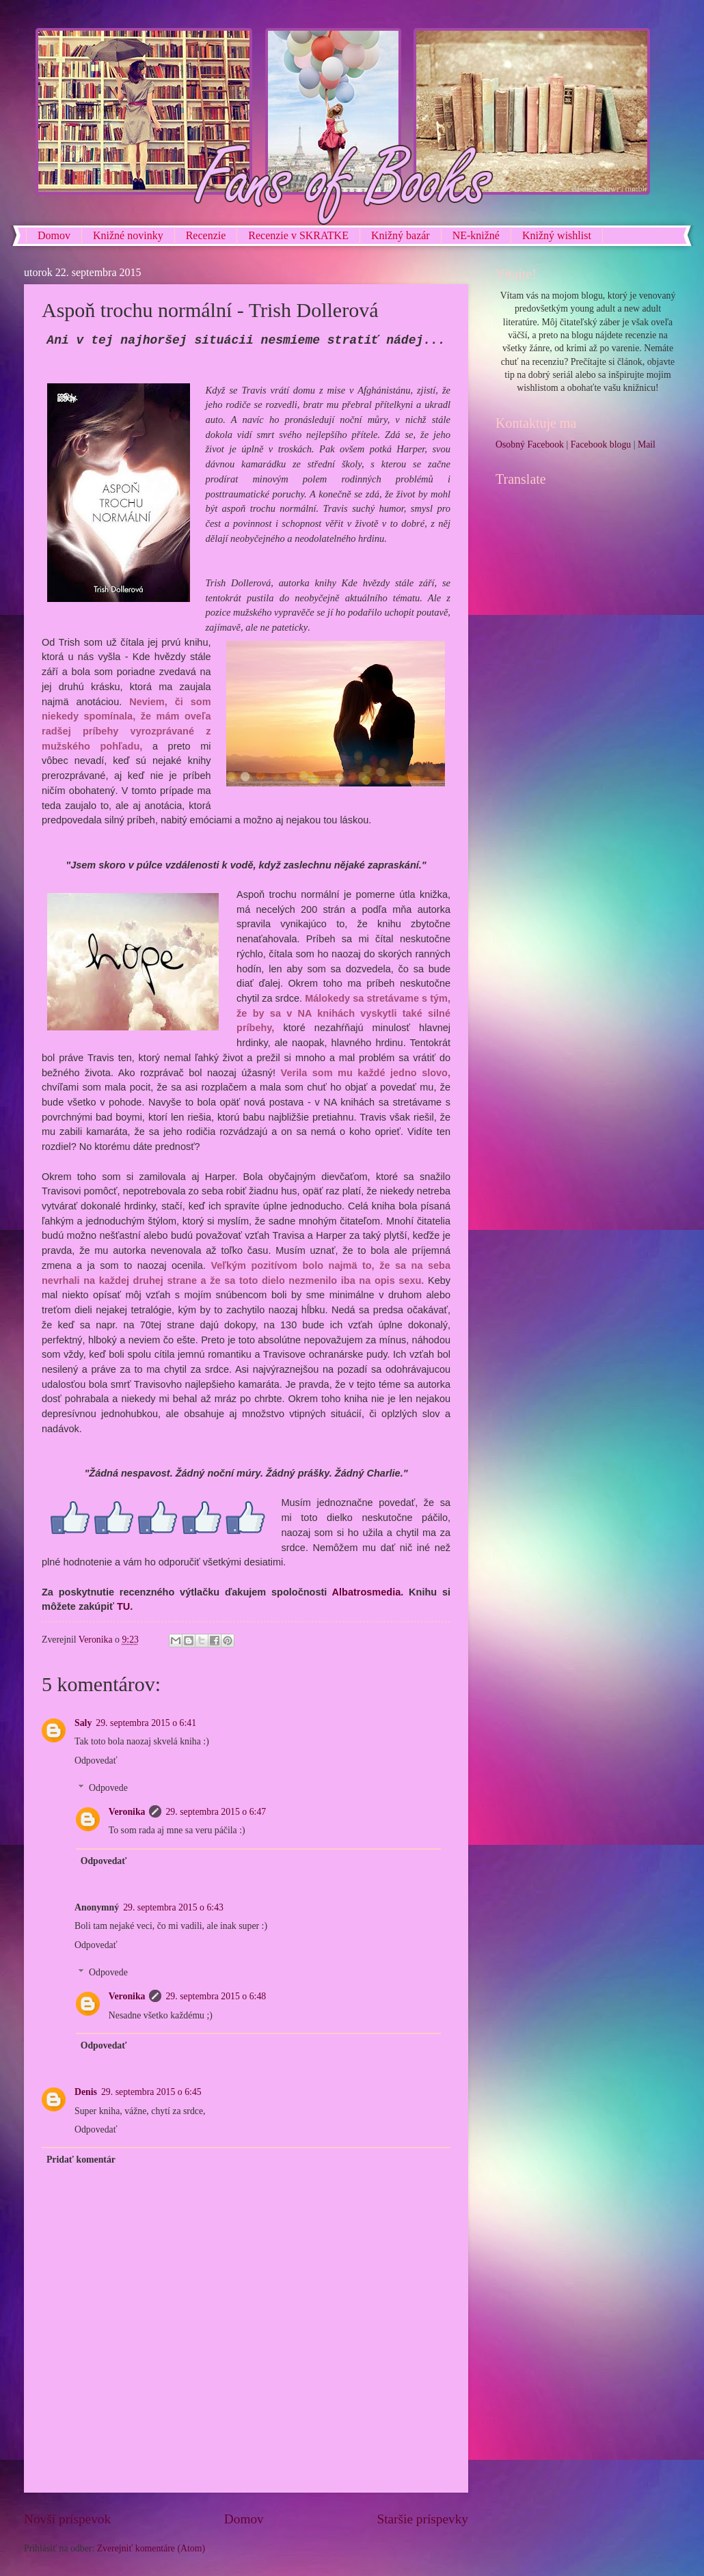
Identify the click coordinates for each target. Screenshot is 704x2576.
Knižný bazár (400, 235)
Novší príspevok (67, 2519)
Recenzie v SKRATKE (298, 235)
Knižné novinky (128, 235)
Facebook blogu (601, 444)
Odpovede (108, 1788)
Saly (83, 1723)
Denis (86, 2092)
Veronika (127, 1812)
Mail (646, 444)
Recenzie (206, 235)
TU (123, 1606)
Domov (54, 235)
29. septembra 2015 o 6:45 (151, 2092)
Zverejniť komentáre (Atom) (151, 2548)
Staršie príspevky (422, 2519)
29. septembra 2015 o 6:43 (173, 1907)
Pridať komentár (81, 2159)
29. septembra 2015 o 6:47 (215, 1812)
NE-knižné (476, 235)
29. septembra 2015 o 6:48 (215, 1996)
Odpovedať (96, 1760)
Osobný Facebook (530, 444)
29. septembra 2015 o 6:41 (146, 1723)
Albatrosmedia (366, 1592)
